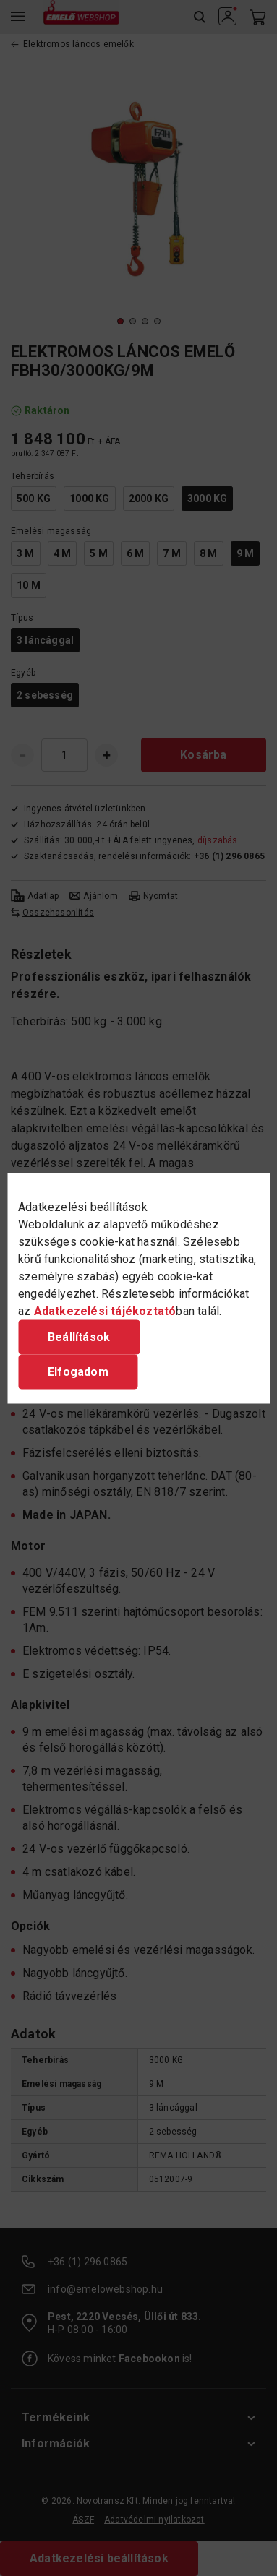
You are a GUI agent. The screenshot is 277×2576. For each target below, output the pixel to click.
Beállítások (79, 1336)
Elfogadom (78, 1371)
